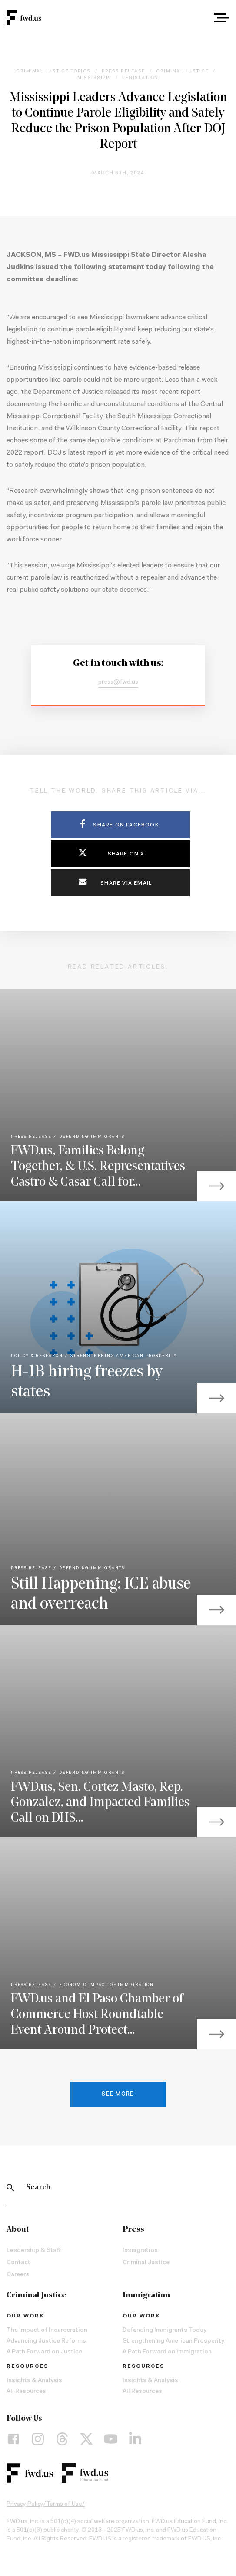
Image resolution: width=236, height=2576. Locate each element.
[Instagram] (38, 2439)
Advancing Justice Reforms (46, 2341)
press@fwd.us (118, 682)
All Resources (26, 2392)
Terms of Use (64, 2504)
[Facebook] (13, 2439)
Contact (18, 2263)
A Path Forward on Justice (44, 2352)
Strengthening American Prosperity (173, 2341)
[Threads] (62, 2439)
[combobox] (197, 17)
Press (133, 2229)
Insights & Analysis (34, 2381)
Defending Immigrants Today (164, 2330)
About (18, 2229)
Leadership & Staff (34, 2251)
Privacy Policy (25, 2504)
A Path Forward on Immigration (167, 2352)
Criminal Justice (146, 2263)
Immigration (140, 2251)
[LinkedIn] (135, 2439)
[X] (86, 2439)
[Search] (10, 2188)
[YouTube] (111, 2439)
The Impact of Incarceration (47, 2330)
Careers (18, 2275)
